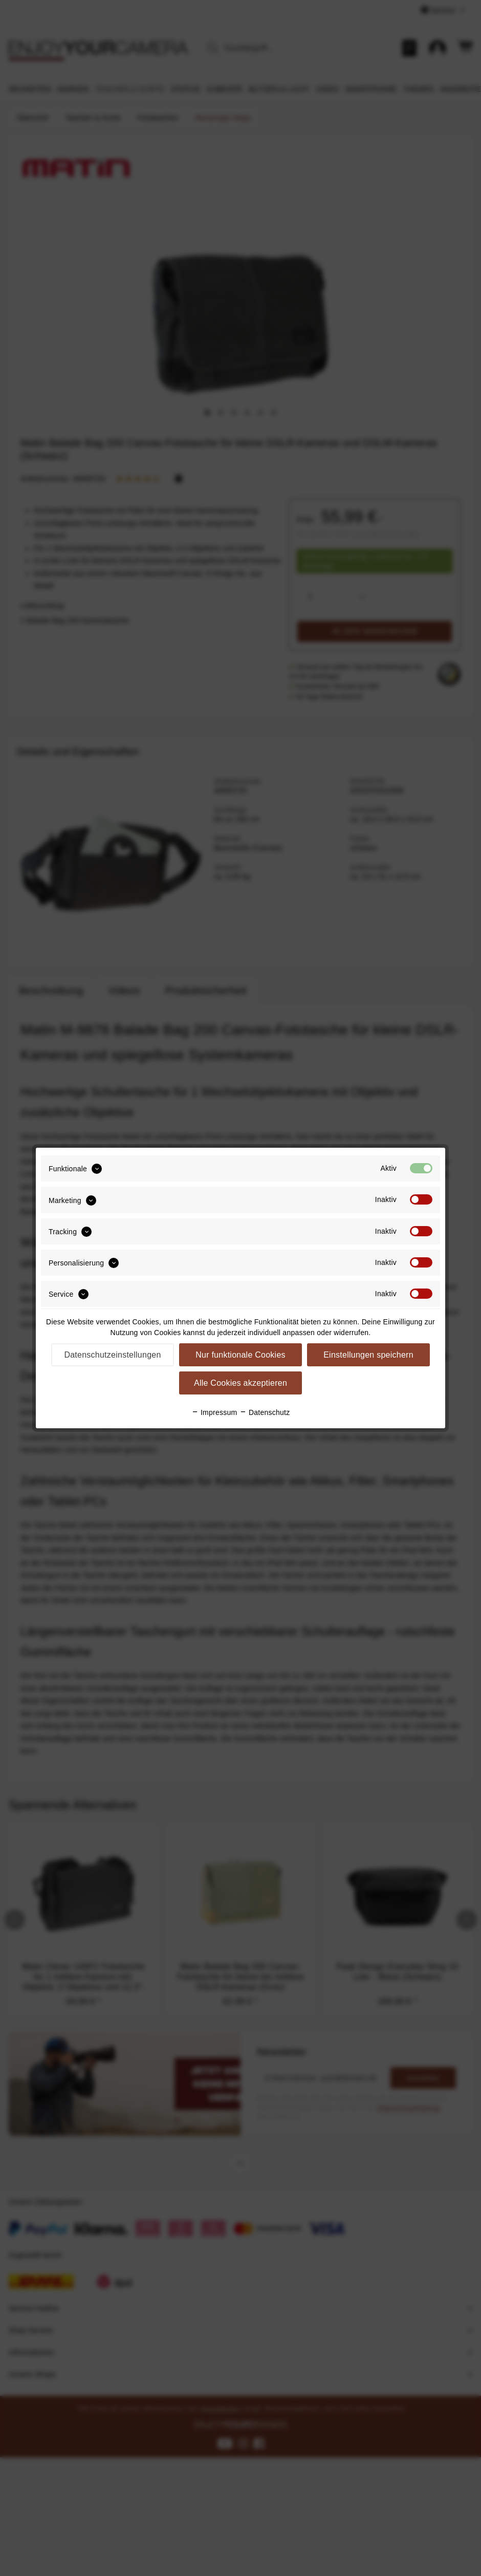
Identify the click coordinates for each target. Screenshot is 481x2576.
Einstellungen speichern (368, 1354)
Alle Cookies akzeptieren (240, 1383)
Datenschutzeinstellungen (112, 1354)
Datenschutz (264, 1412)
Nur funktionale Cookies (240, 1354)
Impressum (214, 1412)
